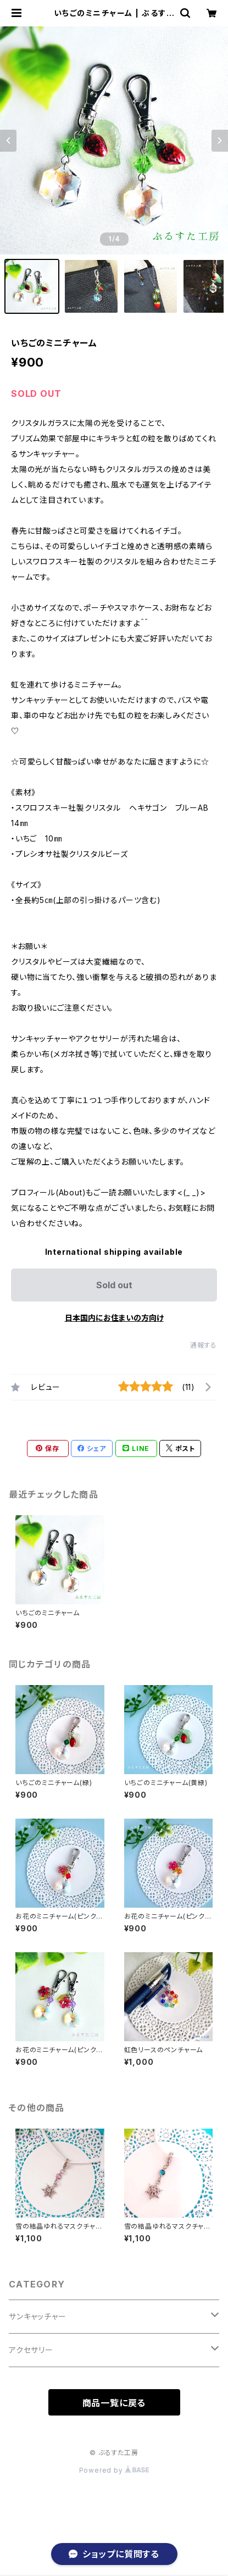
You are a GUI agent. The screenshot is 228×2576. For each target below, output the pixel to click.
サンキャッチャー (37, 2316)
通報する (203, 1345)
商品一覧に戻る (114, 2402)
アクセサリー (31, 2350)
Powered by (114, 2470)
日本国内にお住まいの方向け (114, 1317)
